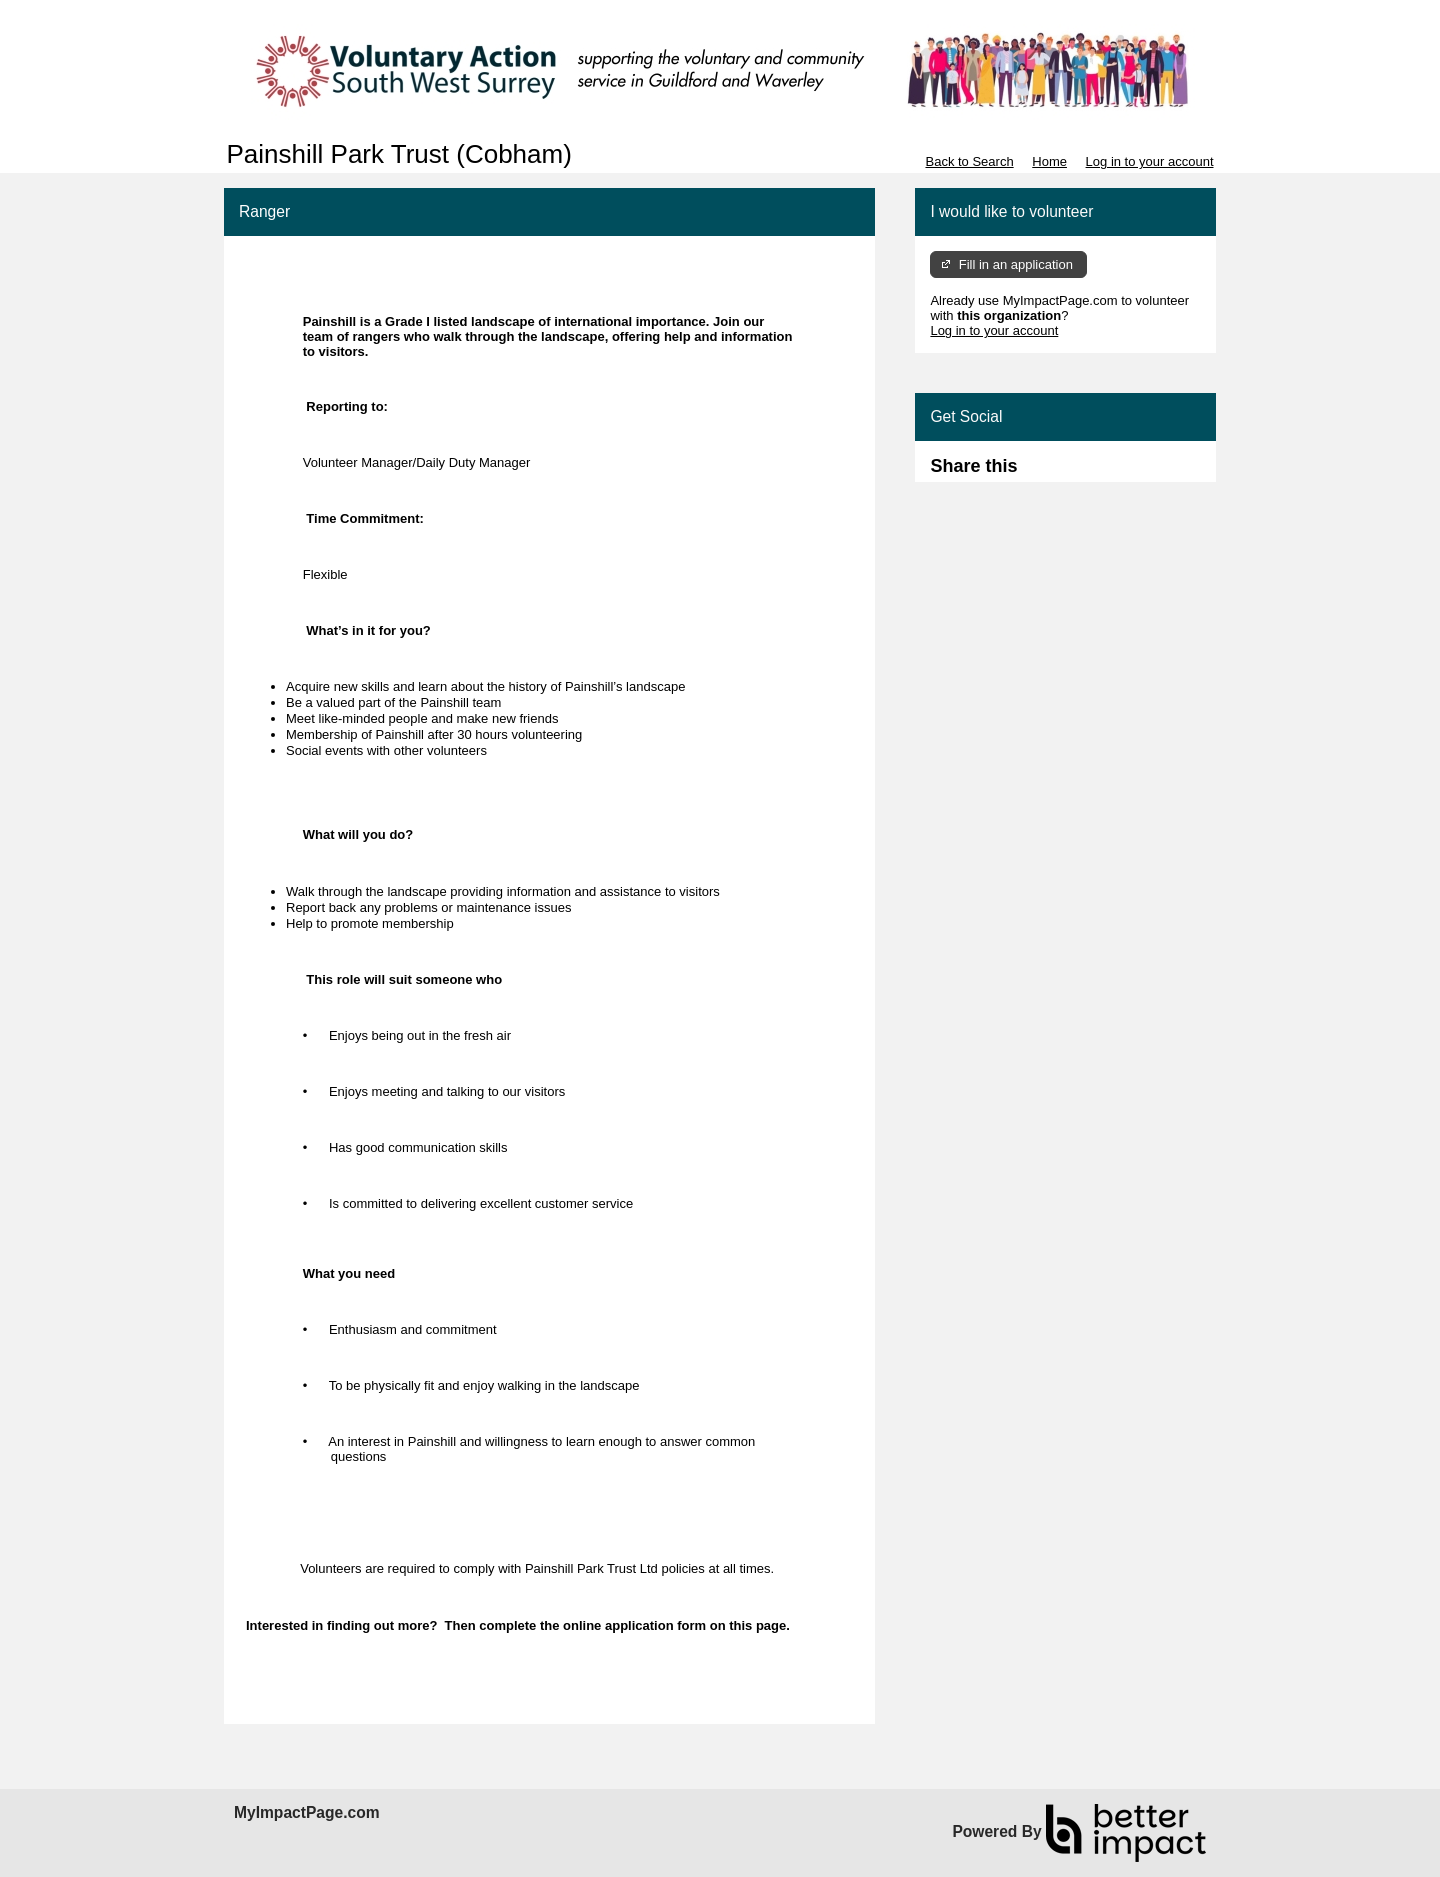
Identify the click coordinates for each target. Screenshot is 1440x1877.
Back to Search (969, 161)
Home (1049, 161)
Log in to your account (1150, 161)
